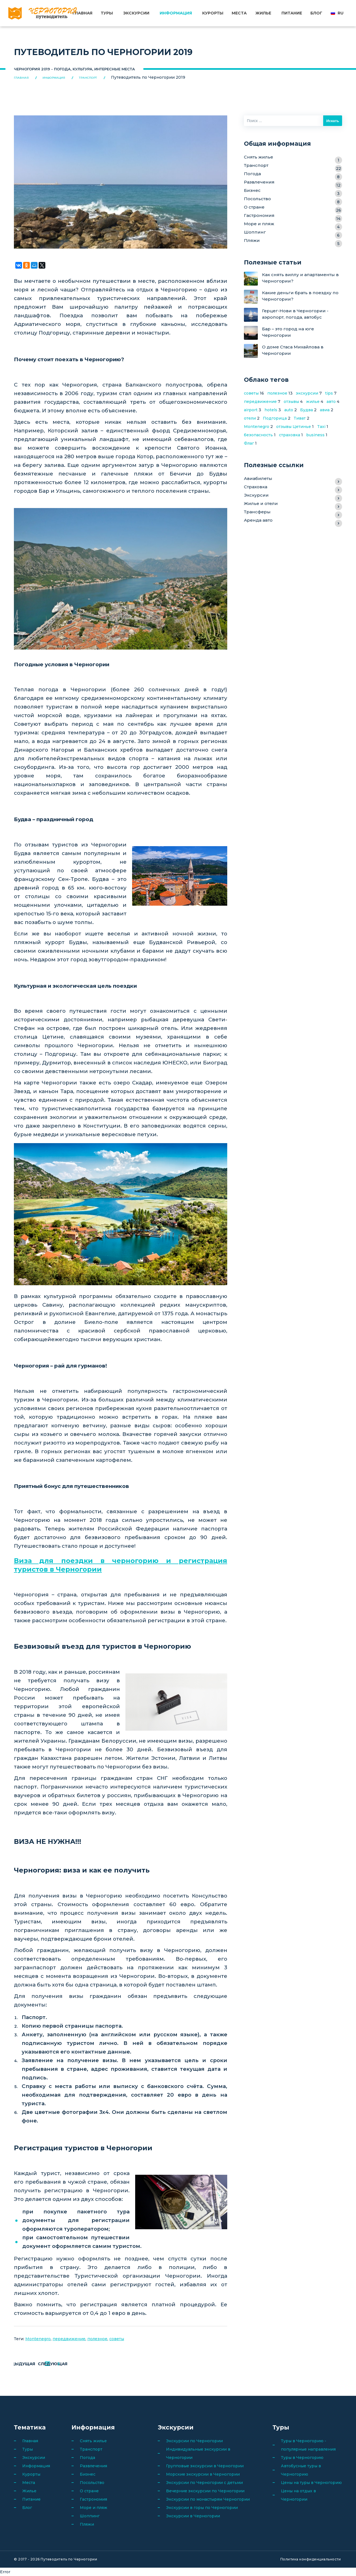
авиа (325, 409)
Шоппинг (293, 232)
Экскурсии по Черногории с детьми (204, 2482)
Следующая (97, 2363)
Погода (293, 174)
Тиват (300, 418)
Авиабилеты (293, 479)
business (315, 434)
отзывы (291, 401)
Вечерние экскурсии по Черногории (205, 2490)
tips (329, 393)
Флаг (249, 443)
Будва (306, 409)
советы (116, 2338)
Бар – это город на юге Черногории (288, 332)
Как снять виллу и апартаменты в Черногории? (300, 278)
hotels (270, 409)
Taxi (321, 426)
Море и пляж (293, 224)
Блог (316, 13)
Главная (83, 13)
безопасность (258, 434)
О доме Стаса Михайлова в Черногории (292, 350)
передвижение (69, 2338)
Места (239, 13)
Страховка (293, 487)
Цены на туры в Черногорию (311, 2482)
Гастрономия (293, 216)
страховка (289, 434)
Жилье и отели (293, 504)
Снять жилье (293, 157)
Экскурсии (136, 13)
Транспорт (293, 166)
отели (250, 418)
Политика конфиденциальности (310, 2559)
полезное (97, 2338)
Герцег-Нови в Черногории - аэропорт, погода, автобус (295, 314)
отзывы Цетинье (293, 426)
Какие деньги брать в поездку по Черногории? (300, 296)
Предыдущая (41, 2363)
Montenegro (38, 2338)
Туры (107, 13)
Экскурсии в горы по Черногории (202, 2507)
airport (251, 409)
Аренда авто (293, 520)
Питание (291, 13)
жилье (313, 401)
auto (288, 409)
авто (331, 401)
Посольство (293, 199)
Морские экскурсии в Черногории (203, 2474)
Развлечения (293, 182)
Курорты (213, 13)
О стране (293, 207)
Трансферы (293, 512)
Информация (176, 13)
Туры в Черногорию (302, 2457)
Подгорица (275, 418)
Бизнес (293, 191)
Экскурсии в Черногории (193, 2515)
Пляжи (293, 241)
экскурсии (307, 393)
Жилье (263, 13)
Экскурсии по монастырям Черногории (208, 2499)
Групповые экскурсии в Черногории (205, 2465)
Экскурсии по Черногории (194, 2440)
